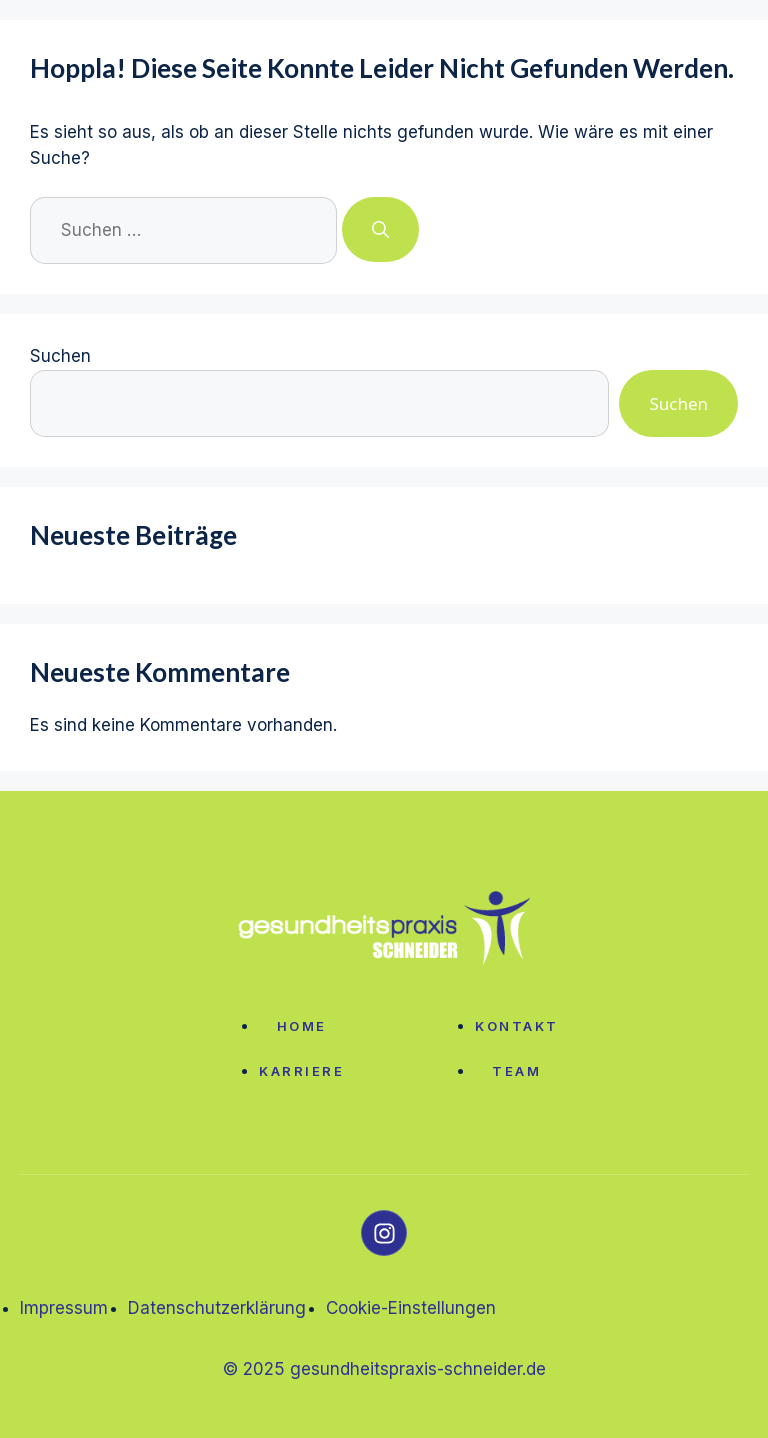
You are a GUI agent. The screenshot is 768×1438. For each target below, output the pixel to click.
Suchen (60, 356)
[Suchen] (380, 230)
